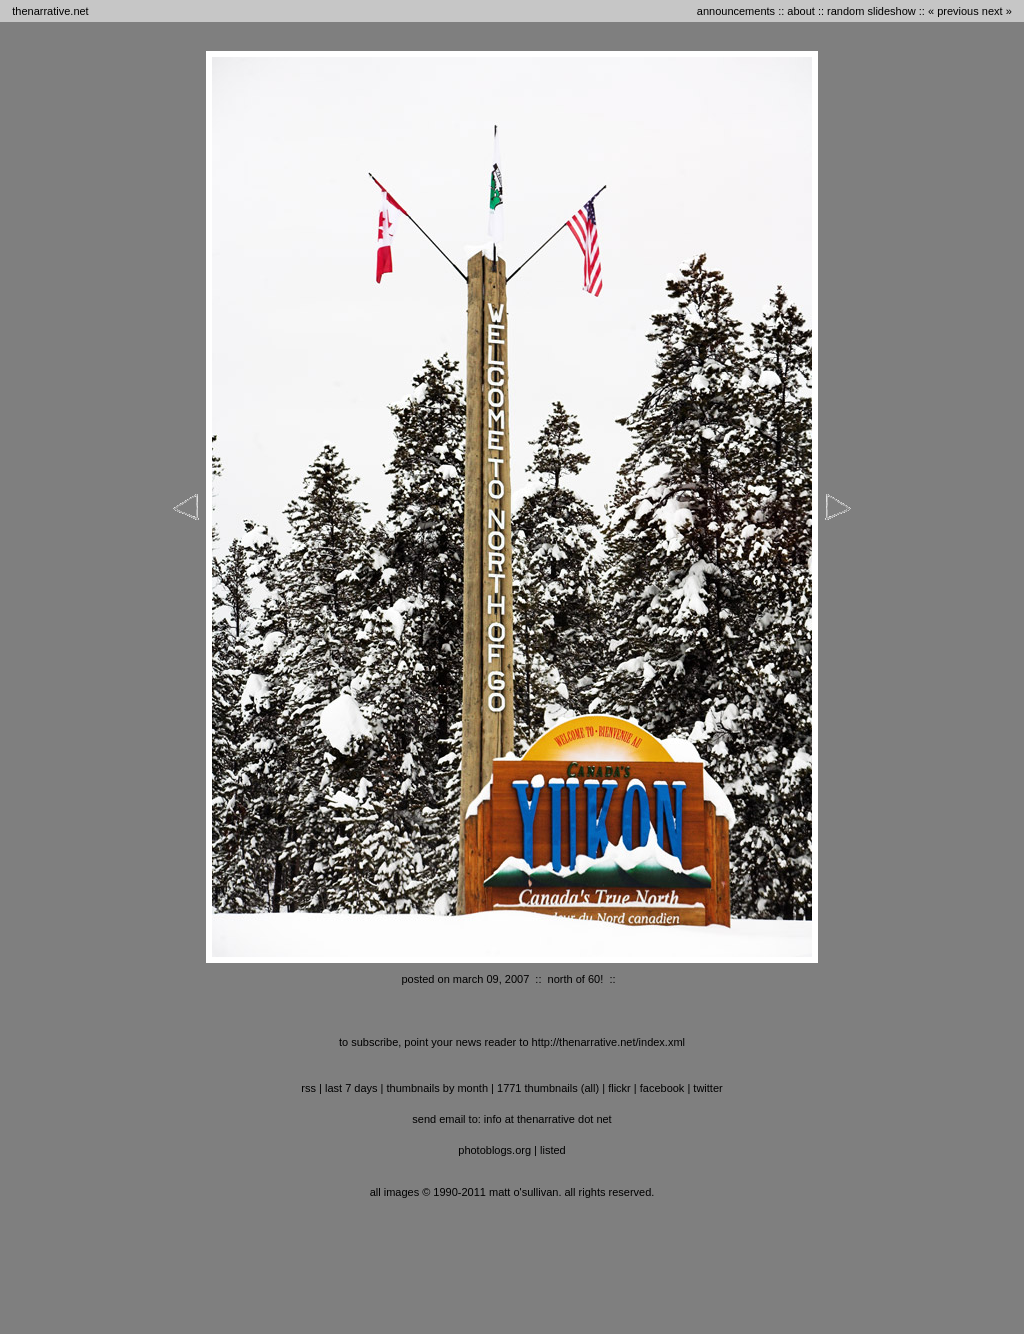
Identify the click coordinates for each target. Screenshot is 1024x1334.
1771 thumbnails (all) (548, 1088)
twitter (707, 1088)
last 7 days (351, 1088)
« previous (953, 11)
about (801, 11)
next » (997, 11)
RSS (308, 1088)
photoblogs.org (494, 1150)
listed (553, 1150)
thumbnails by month (438, 1088)
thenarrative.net (50, 11)
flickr (619, 1088)
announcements (736, 11)
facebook (662, 1088)
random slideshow (871, 11)
